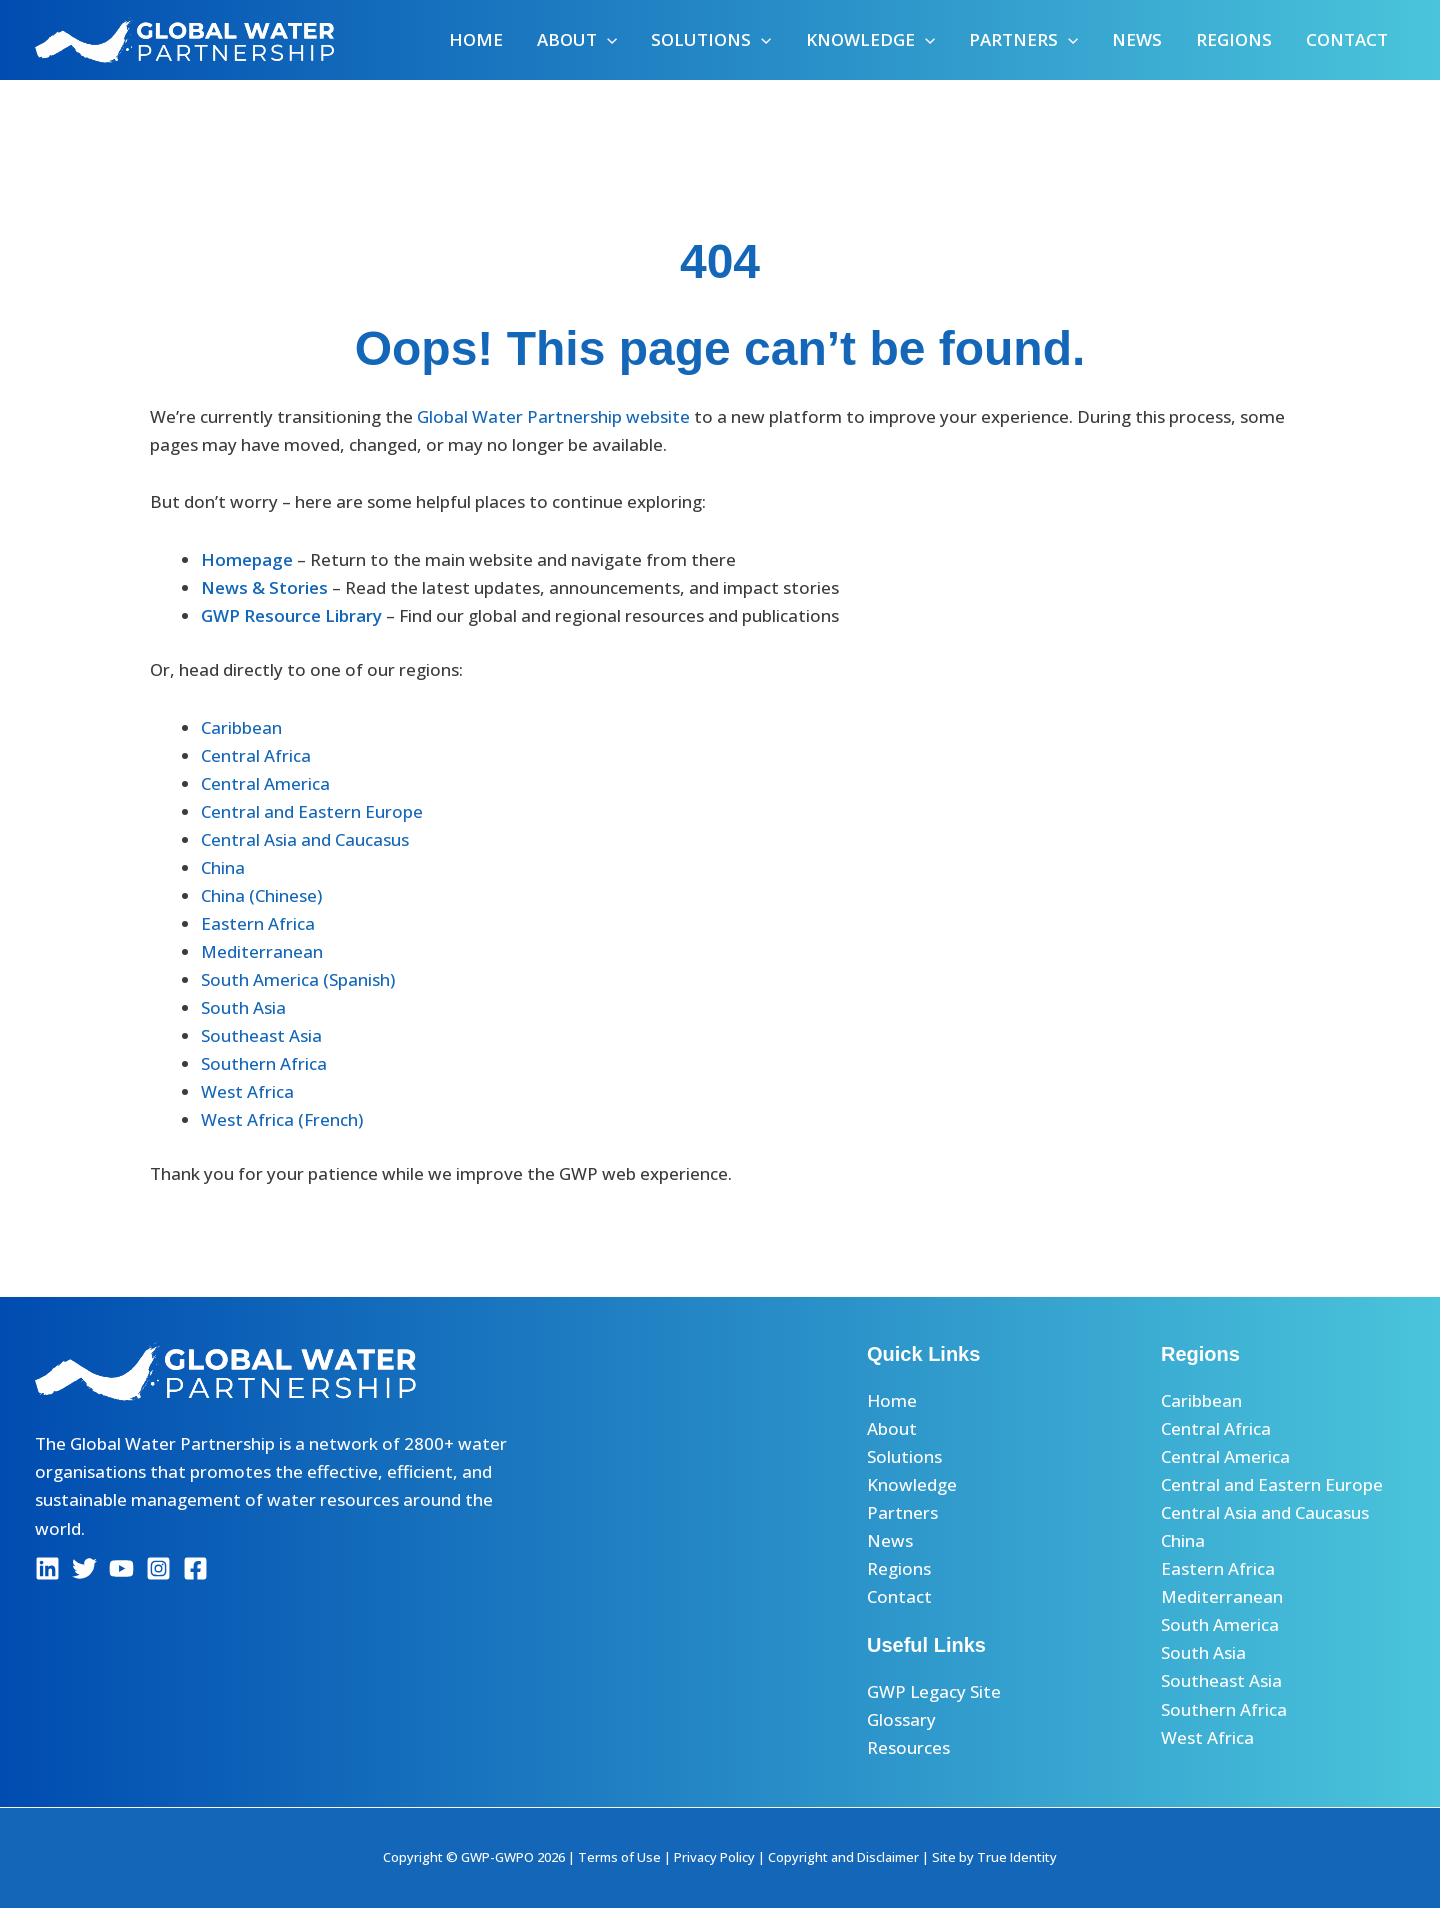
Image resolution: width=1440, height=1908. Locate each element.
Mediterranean (262, 951)
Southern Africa (264, 1063)
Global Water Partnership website (553, 416)
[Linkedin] (47, 1568)
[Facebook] (195, 1568)
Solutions (711, 40)
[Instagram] (158, 1568)
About (577, 40)
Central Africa (256, 755)
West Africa (247, 1091)
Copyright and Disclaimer (843, 1857)
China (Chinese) (261, 895)
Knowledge (870, 40)
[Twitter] (84, 1568)
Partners (1023, 40)
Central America (265, 783)
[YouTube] (121, 1568)
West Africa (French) (282, 1119)
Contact (1347, 39)
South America (1220, 1624)
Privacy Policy (714, 1857)
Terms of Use (619, 1857)
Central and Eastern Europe (312, 811)
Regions (1234, 39)
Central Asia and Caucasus (305, 839)
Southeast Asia (261, 1035)
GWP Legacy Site (934, 1691)
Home (476, 39)
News (1137, 39)
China (223, 867)
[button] (607, 40)
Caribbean (241, 727)
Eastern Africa (258, 923)
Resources (908, 1747)
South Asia (243, 1007)
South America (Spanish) (298, 979)
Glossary (901, 1719)
